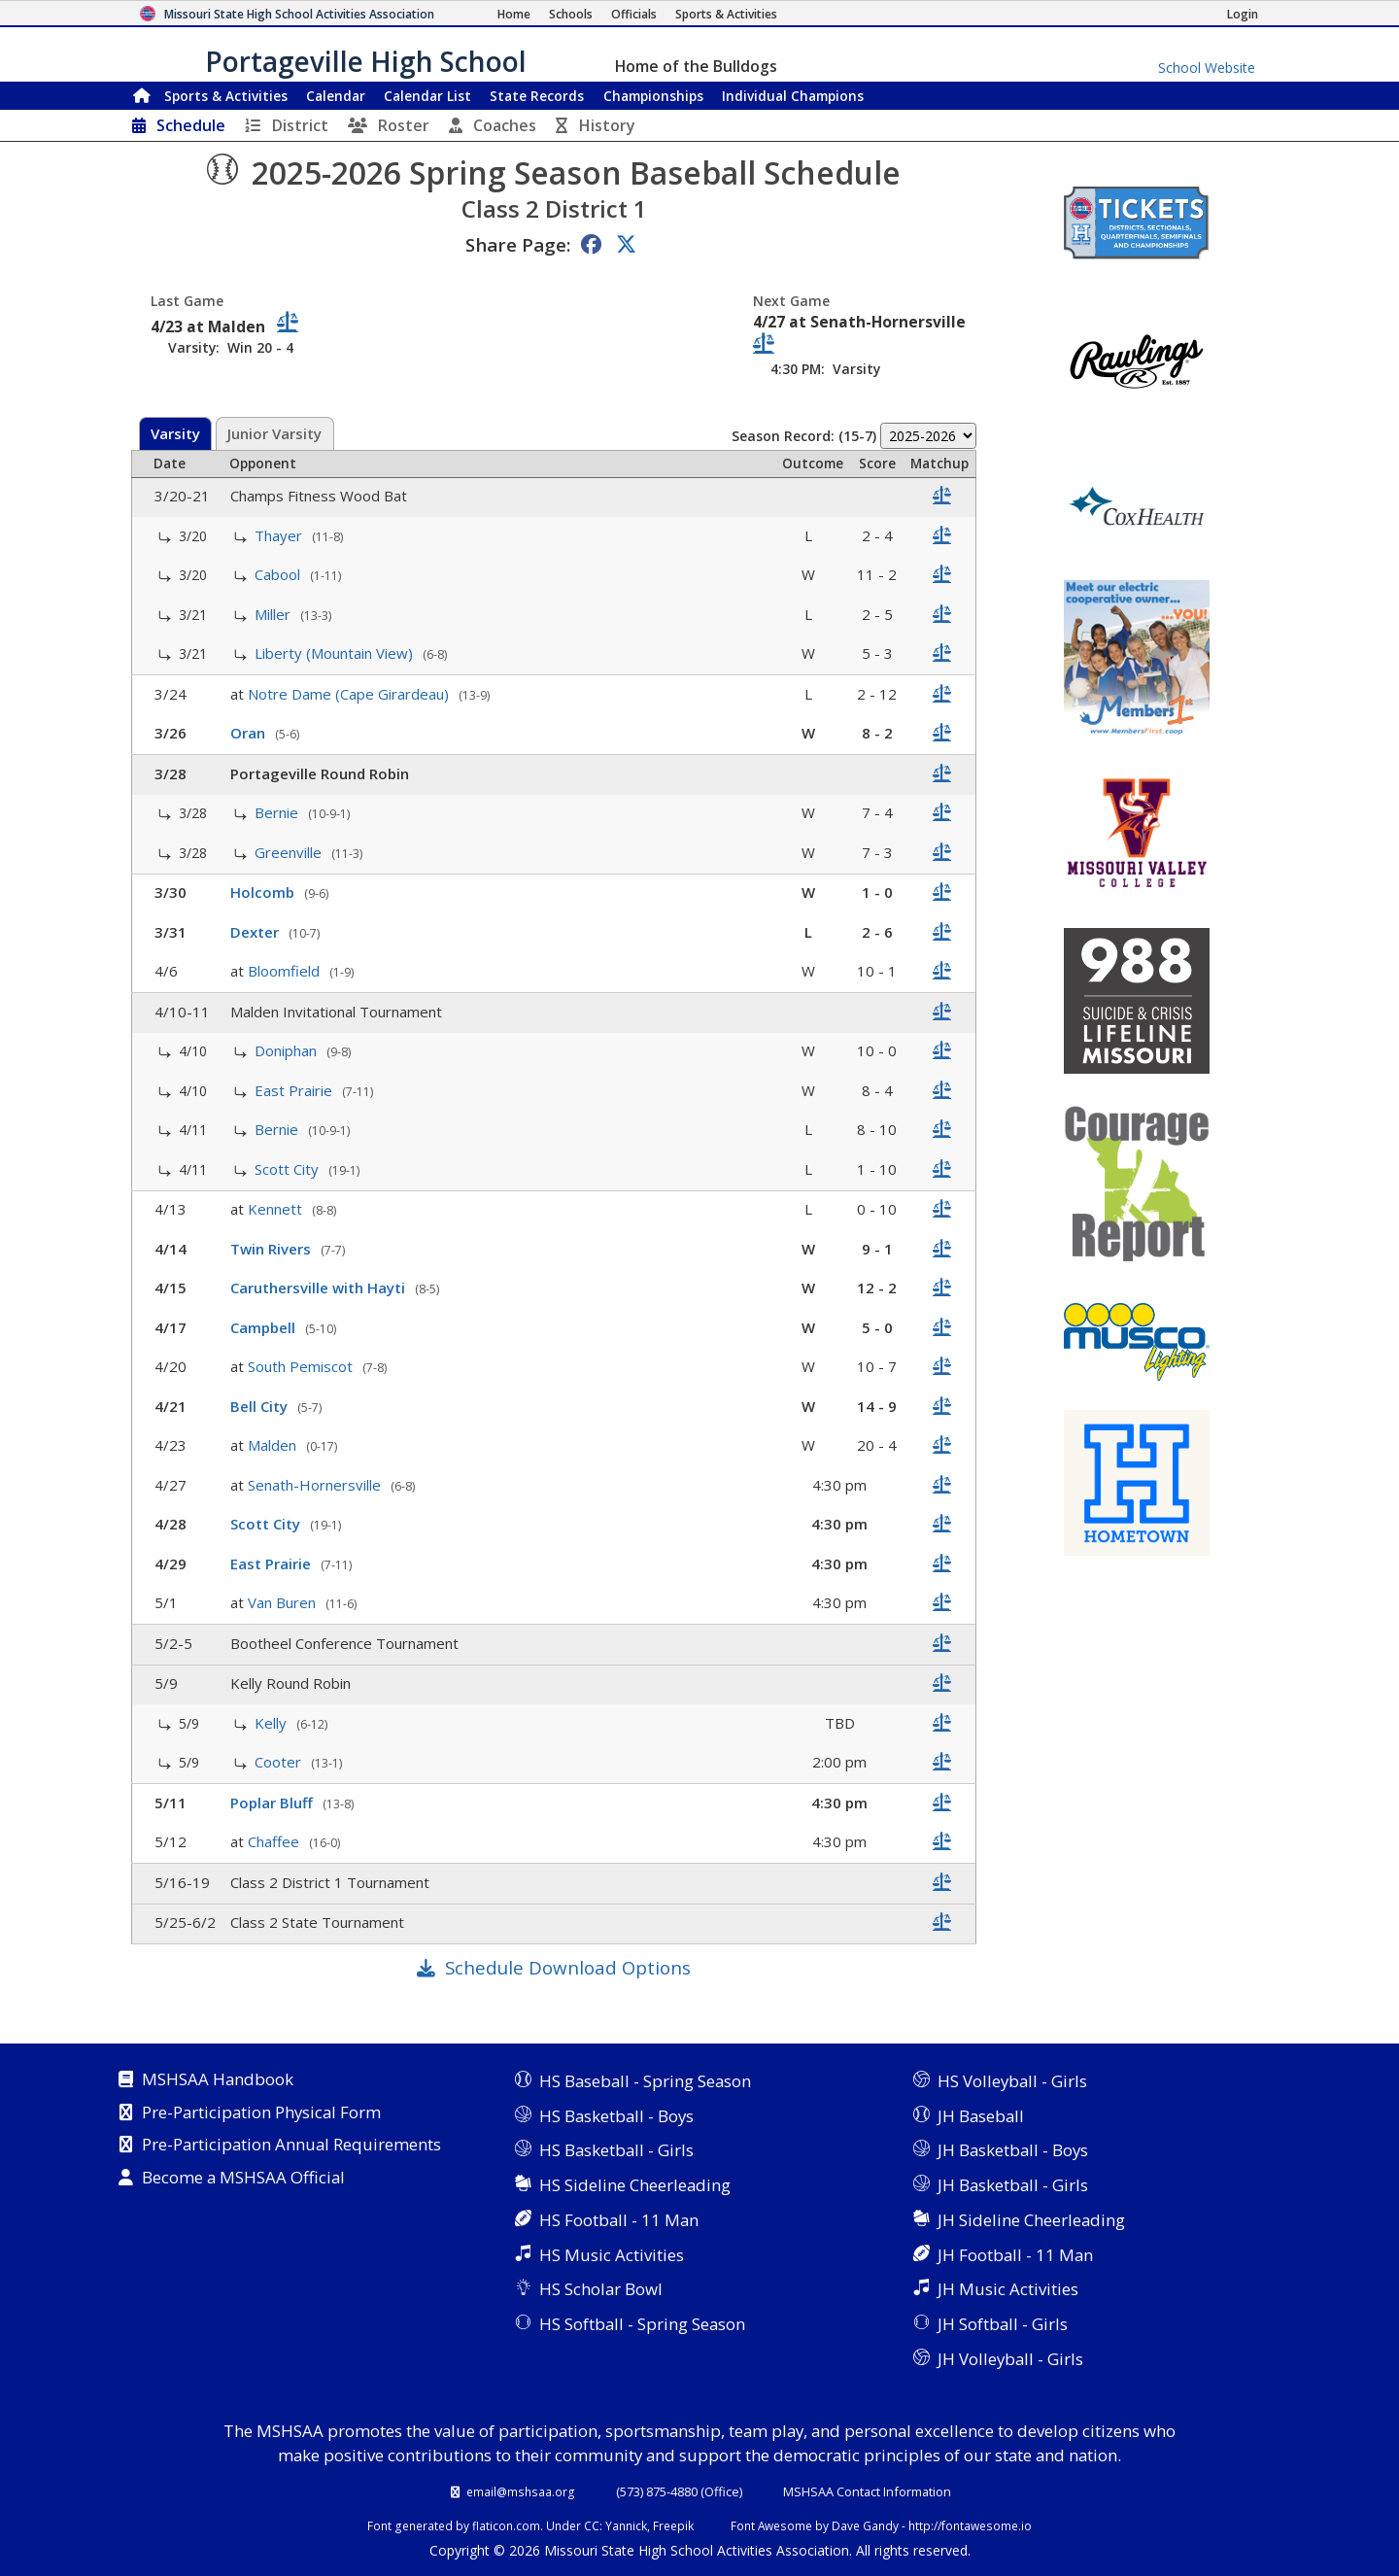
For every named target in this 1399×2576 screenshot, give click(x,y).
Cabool (279, 574)
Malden (274, 1445)
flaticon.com (506, 2525)
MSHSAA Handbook (217, 2080)
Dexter (256, 932)
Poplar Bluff (273, 1802)
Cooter (280, 1761)
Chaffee (275, 1841)
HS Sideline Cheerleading (635, 2185)
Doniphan (288, 1050)
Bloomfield (286, 970)
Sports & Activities (226, 95)
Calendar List (427, 95)
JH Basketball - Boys (1013, 2150)
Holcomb (264, 892)
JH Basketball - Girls (1013, 2185)
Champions (793, 95)
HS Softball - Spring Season (642, 2324)
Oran (249, 732)
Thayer (280, 535)
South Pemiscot (302, 1366)
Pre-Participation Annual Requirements (291, 2145)
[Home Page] (514, 14)
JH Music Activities (1008, 2289)
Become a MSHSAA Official (243, 2178)
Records (537, 95)
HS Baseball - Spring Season (645, 2081)
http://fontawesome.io (970, 2525)
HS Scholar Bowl (601, 2289)
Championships (653, 95)
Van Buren (284, 1602)
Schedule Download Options (568, 1967)
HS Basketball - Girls (616, 2150)
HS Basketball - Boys (616, 2116)
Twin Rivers (272, 1248)
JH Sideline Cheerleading (1031, 2220)
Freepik (673, 2525)
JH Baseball (981, 2116)
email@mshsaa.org (520, 2491)
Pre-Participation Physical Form (261, 2113)
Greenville (290, 852)
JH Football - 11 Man (1015, 2255)
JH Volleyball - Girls (1010, 2359)
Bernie (278, 812)
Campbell (264, 1327)
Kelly (272, 1723)
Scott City (289, 1169)
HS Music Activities (611, 2255)
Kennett (277, 1209)
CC (591, 2525)
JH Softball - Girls (1003, 2324)
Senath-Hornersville (316, 1484)
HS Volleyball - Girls (1012, 2081)
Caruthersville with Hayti (319, 1287)
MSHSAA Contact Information (867, 2491)
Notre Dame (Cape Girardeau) (350, 694)
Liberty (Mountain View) (336, 653)
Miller (274, 614)
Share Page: (517, 244)
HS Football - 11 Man (619, 2220)
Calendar (335, 95)
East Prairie (295, 1090)
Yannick (626, 2525)
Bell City (260, 1406)
